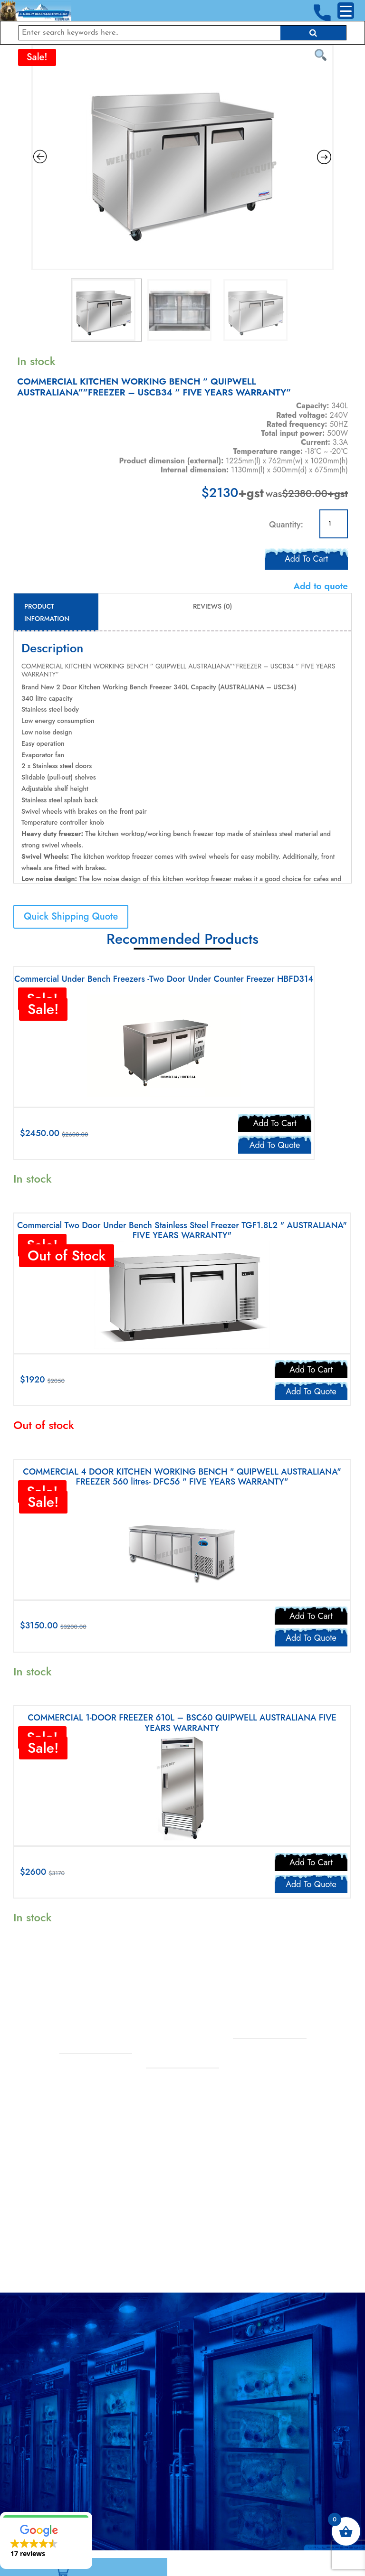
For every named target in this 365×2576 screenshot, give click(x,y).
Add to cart (306, 556)
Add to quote (320, 585)
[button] (46, 2540)
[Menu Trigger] (345, 10)
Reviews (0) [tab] (212, 606)
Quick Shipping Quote (71, 916)
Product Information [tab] (46, 612)
